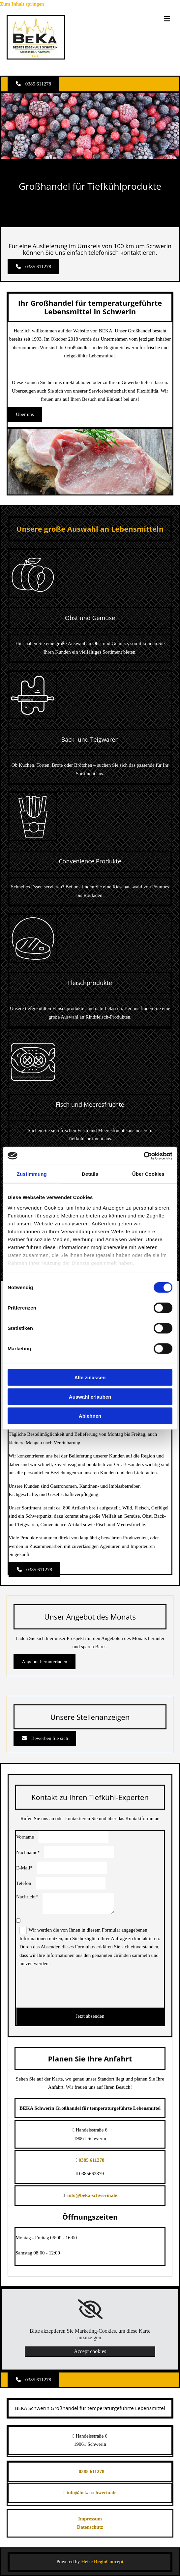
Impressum (90, 2518)
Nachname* (28, 1852)
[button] (33, 83)
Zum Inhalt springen (22, 4)
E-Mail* (24, 1867)
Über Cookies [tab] (148, 1174)
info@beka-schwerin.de (92, 2195)
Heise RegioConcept (102, 2561)
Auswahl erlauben (90, 1396)
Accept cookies (90, 2351)
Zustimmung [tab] (32, 1174)
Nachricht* (27, 1896)
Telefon (23, 1883)
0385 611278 (92, 2160)
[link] (90, 2309)
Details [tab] (90, 1174)
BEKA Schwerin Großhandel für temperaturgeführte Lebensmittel (90, 2408)
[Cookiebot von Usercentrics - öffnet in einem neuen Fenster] (143, 1155)
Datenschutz (90, 2527)
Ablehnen (90, 1416)
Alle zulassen (89, 1377)
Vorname (25, 1837)
